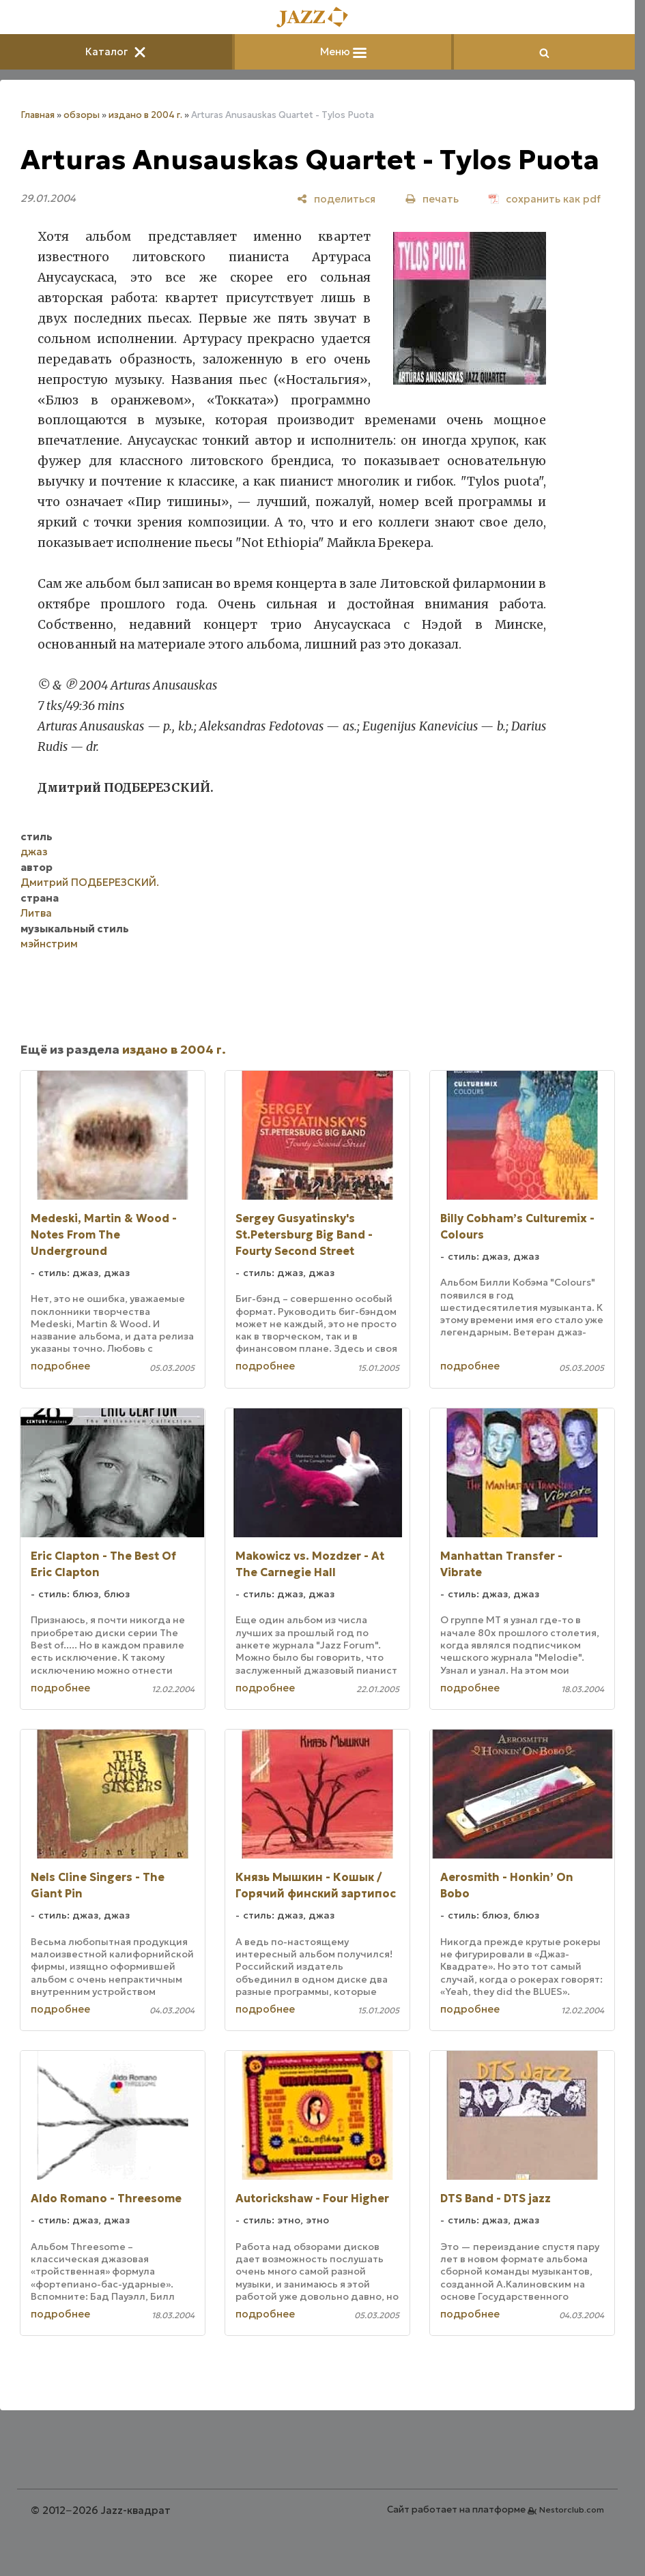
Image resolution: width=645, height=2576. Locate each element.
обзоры (81, 115)
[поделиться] (336, 199)
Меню (343, 51)
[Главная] (317, 18)
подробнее (60, 1365)
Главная (37, 115)
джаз (34, 851)
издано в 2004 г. (145, 115)
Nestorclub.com (571, 2509)
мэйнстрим (49, 943)
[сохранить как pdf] (544, 199)
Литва (36, 912)
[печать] (432, 199)
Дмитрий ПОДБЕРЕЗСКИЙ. (89, 882)
